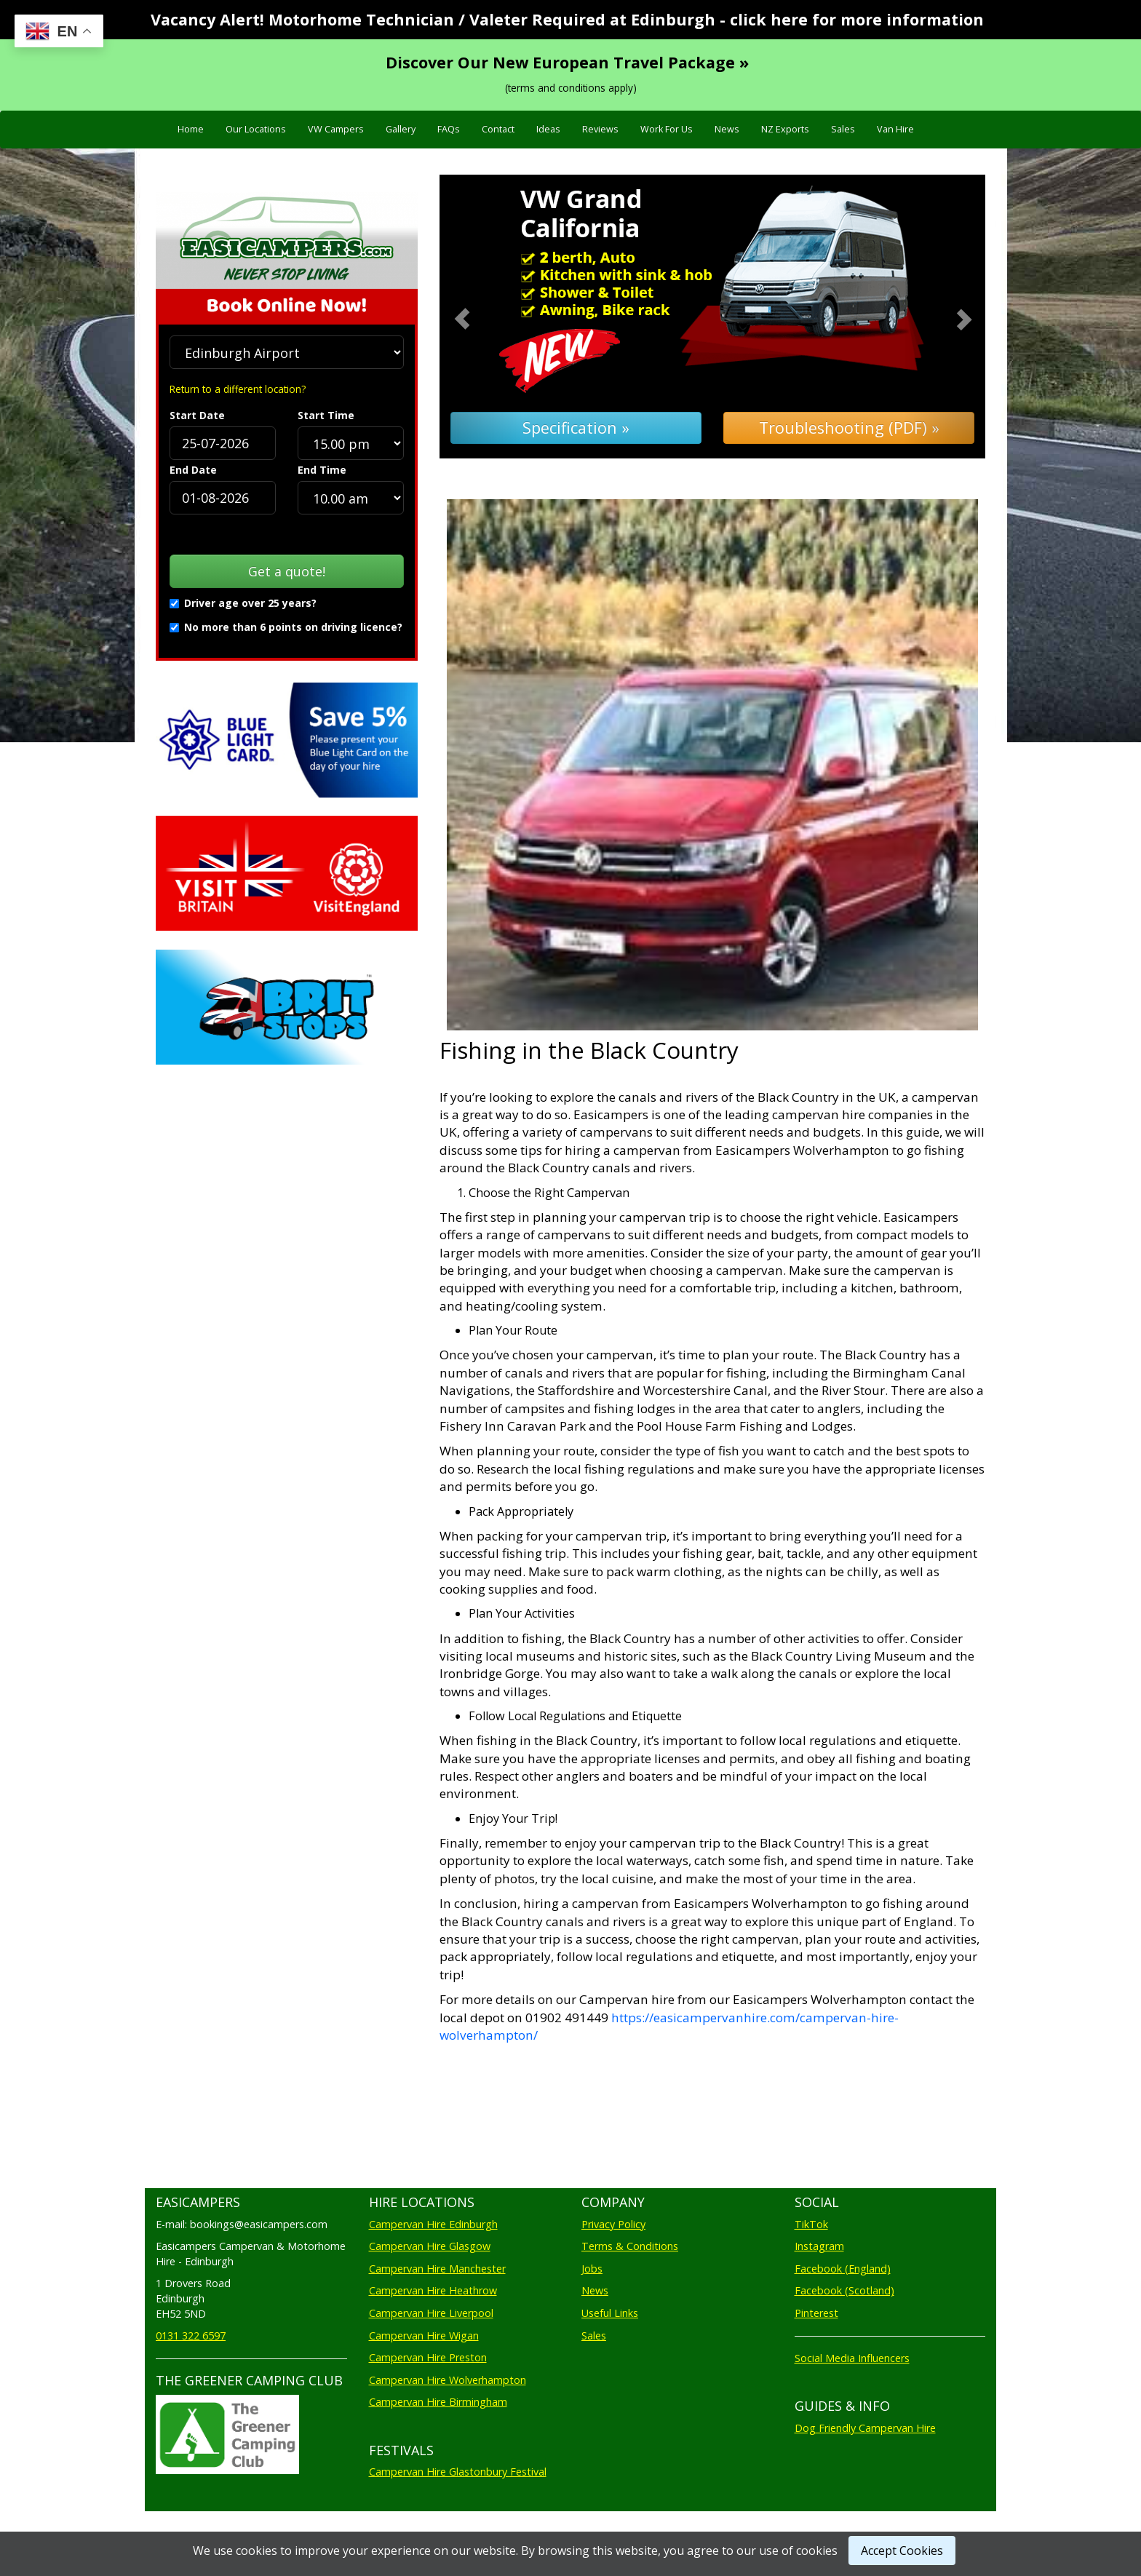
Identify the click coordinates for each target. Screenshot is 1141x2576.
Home (191, 129)
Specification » (575, 427)
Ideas (548, 129)
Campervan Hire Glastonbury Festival (457, 2471)
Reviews (600, 129)
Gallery (401, 129)
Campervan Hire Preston (428, 2357)
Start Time (326, 415)
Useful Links (609, 2313)
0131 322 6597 (191, 2335)
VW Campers (336, 129)
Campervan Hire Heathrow (433, 2290)
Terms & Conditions (629, 2246)
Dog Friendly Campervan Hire (865, 2428)
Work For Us (666, 129)
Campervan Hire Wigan (424, 2335)
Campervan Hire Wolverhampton (447, 2380)
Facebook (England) (843, 2268)
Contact (498, 129)
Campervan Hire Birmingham (438, 2402)
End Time (322, 470)
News (727, 129)
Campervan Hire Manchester (437, 2268)
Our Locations (256, 129)
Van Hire (895, 129)
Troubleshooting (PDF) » (849, 427)
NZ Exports (785, 129)
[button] (481, 317)
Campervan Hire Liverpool (431, 2313)
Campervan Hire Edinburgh (433, 2224)
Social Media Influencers (852, 2358)
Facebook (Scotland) (844, 2290)
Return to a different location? (238, 389)
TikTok (811, 2224)
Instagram (819, 2246)
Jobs (592, 2268)
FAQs (448, 129)
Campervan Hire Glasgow (429, 2246)
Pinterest (816, 2313)
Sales (843, 129)
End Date (193, 470)
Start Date (197, 415)
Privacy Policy (613, 2224)
